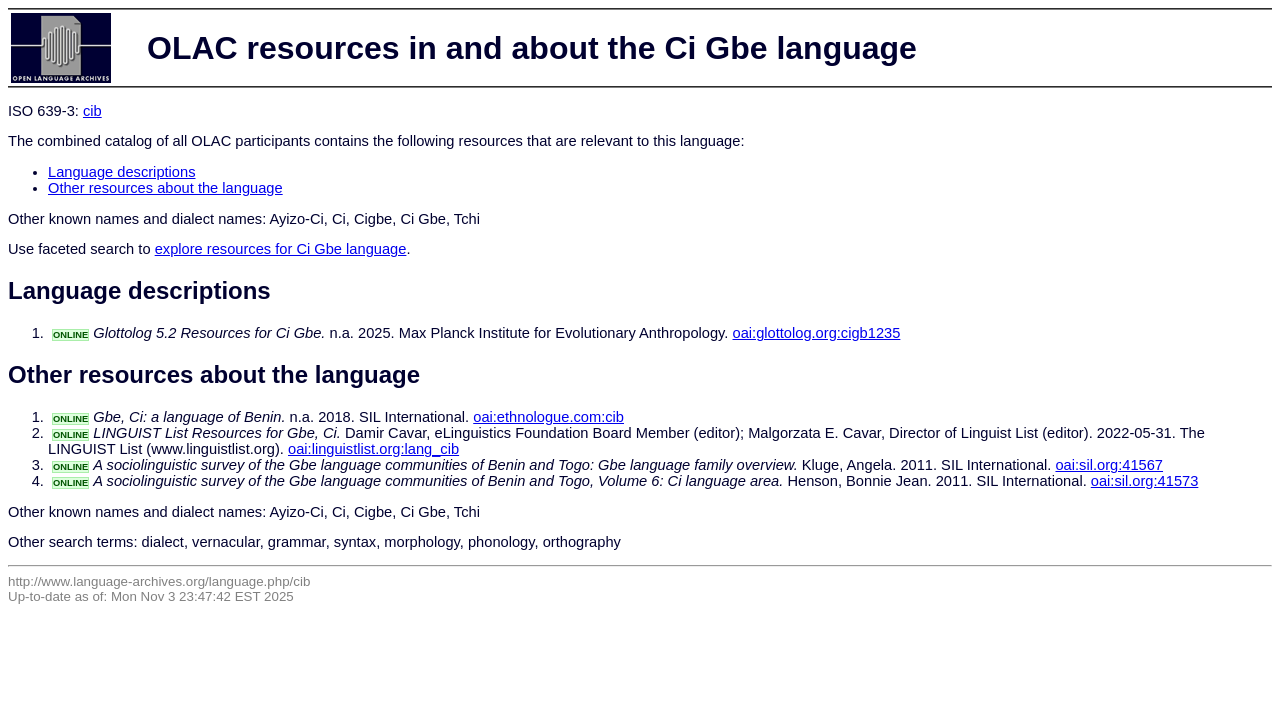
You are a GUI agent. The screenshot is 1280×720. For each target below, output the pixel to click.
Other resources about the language (165, 188)
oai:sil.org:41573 (1145, 481)
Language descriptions (122, 172)
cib (92, 111)
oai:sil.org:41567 (1109, 465)
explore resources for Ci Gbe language (281, 249)
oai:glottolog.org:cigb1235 (817, 333)
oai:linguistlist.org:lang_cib (373, 449)
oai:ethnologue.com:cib (548, 417)
